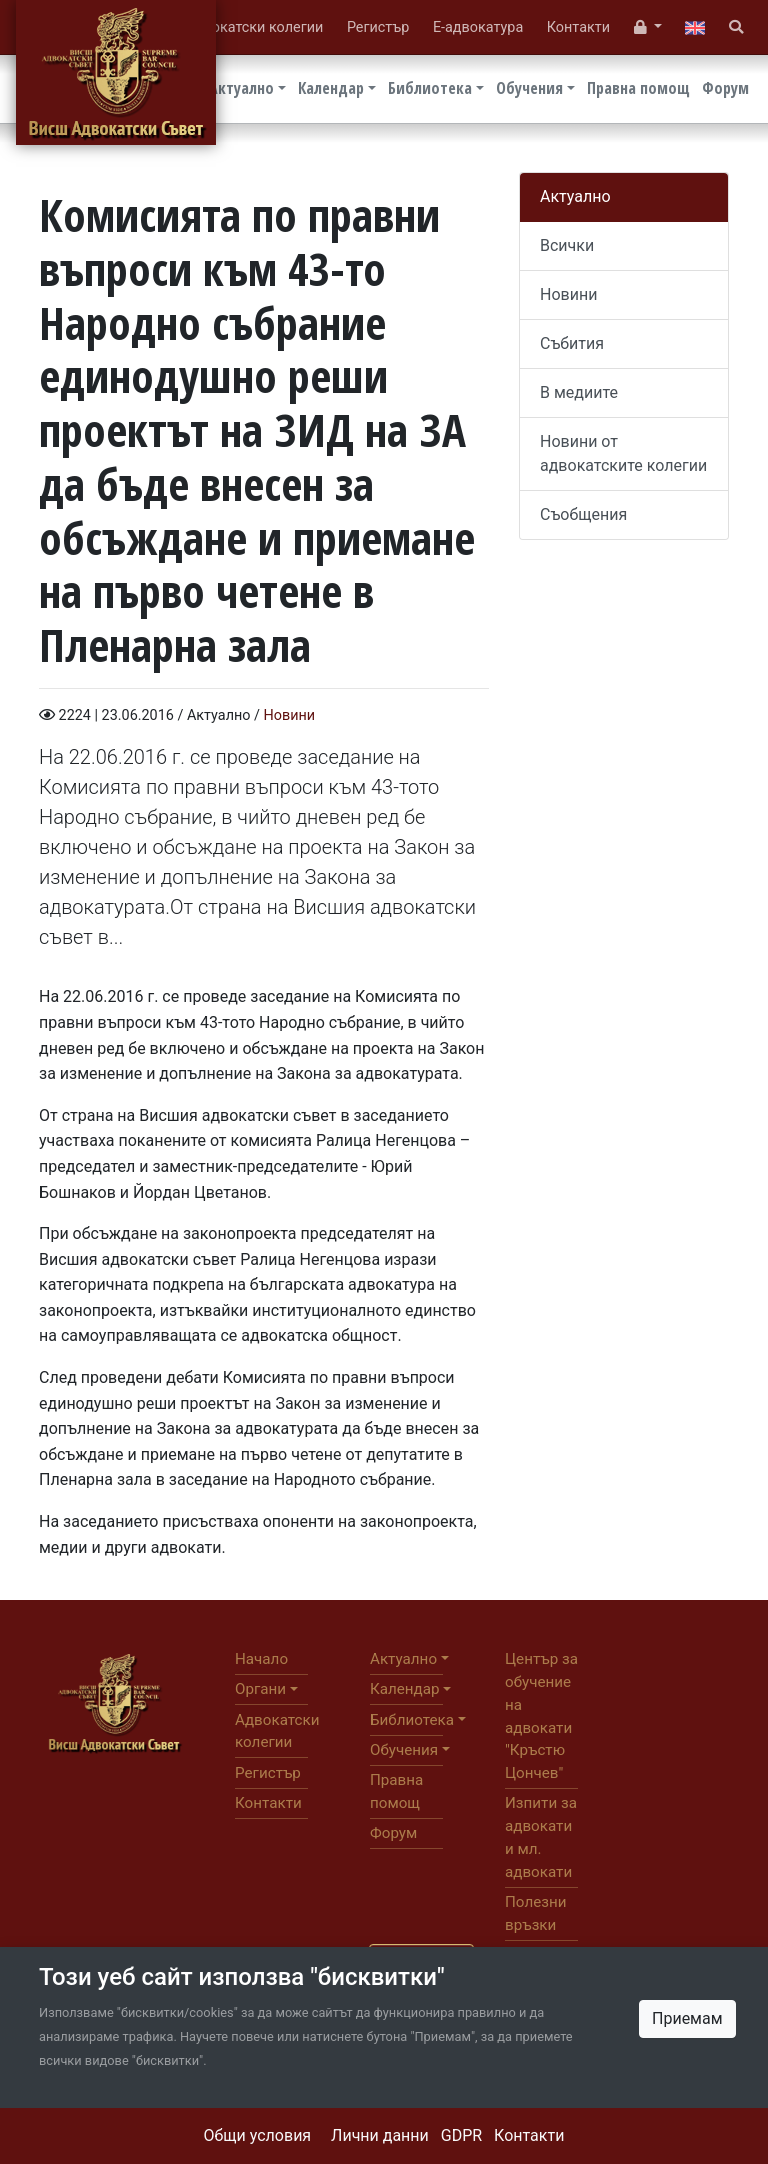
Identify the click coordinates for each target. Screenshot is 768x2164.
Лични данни (380, 2135)
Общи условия (258, 2135)
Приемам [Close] (687, 2018)
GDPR (461, 2135)
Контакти (529, 2135)
